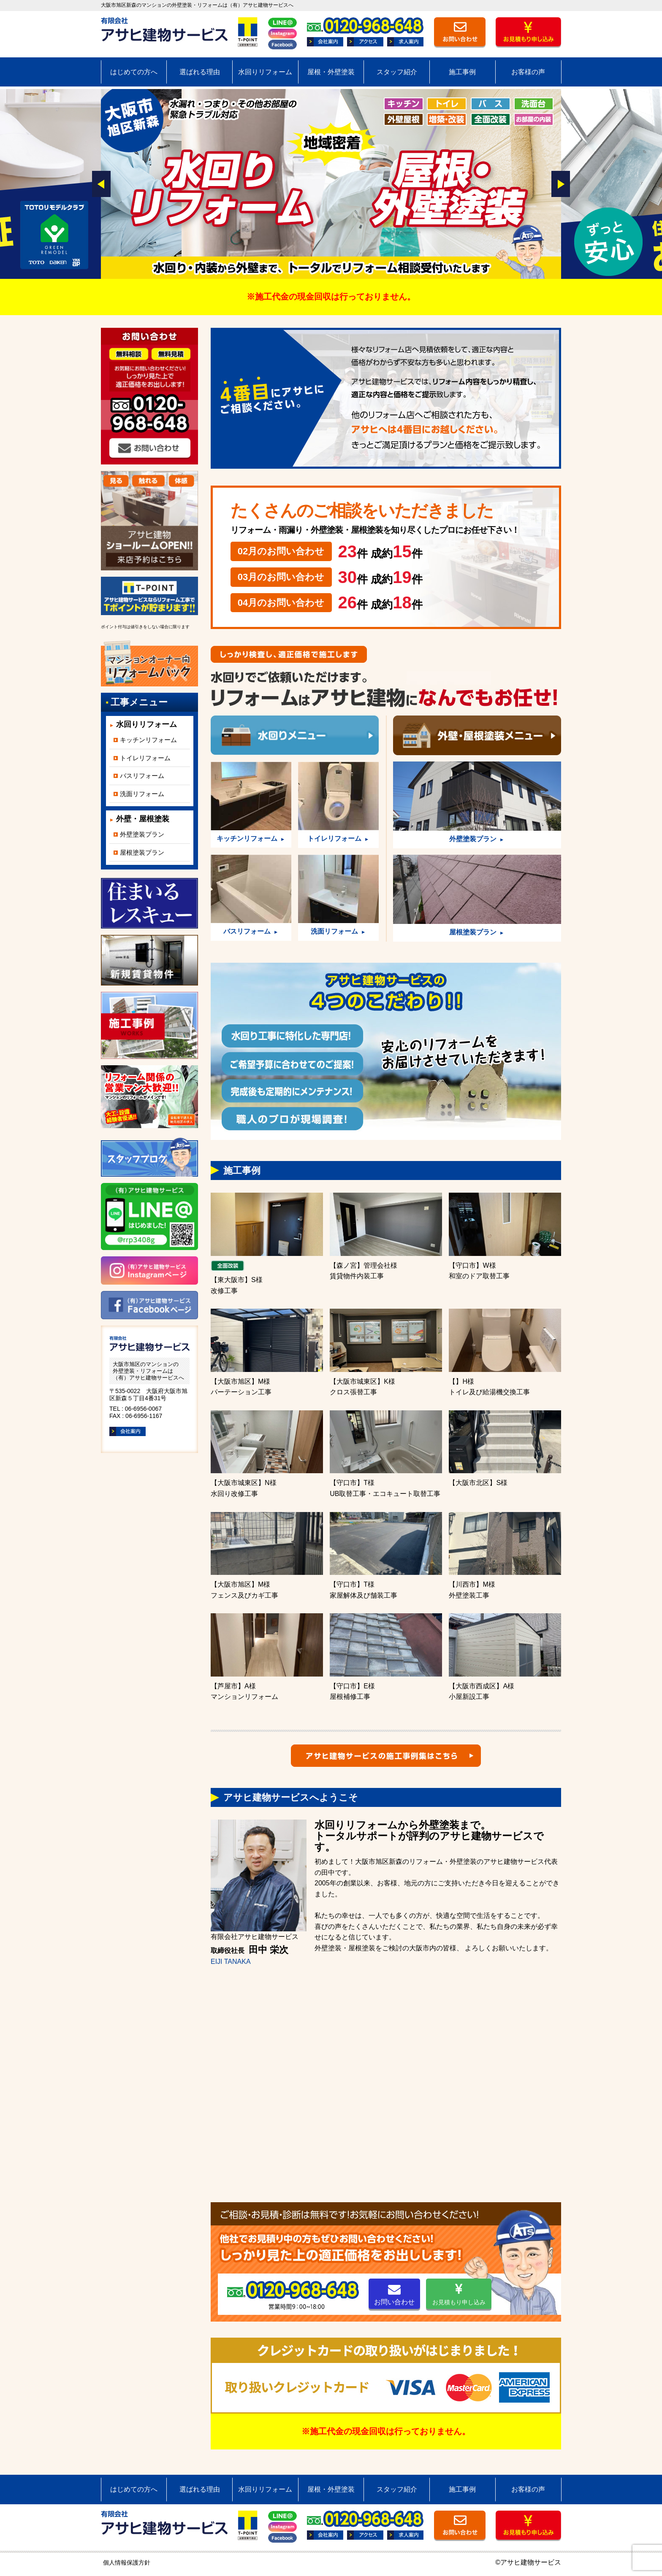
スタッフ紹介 (397, 72)
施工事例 (462, 72)
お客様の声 (528, 72)
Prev (101, 184)
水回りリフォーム (265, 72)
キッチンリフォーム (148, 739)
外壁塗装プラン (142, 834)
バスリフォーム (142, 775)
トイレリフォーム (145, 757)
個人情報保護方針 (126, 2562)
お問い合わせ (394, 2294)
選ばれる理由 (199, 72)
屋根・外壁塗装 (331, 72)
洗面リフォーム (142, 793)
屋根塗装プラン (142, 852)
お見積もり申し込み (459, 2294)
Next (560, 184)
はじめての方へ (133, 72)
